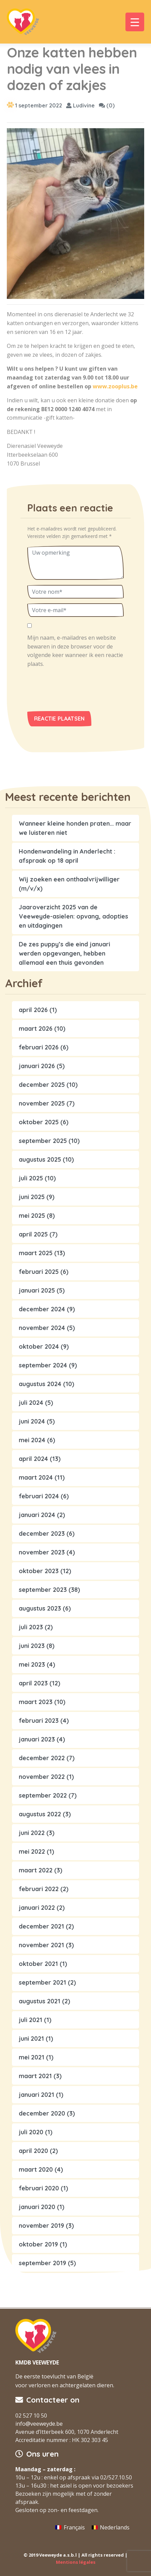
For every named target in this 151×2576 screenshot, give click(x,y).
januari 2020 (37, 2207)
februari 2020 (39, 2188)
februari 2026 (39, 1047)
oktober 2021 (38, 1964)
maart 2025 (35, 1253)
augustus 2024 (40, 1384)
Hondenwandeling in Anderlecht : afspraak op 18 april (67, 855)
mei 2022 (32, 1851)
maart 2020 (36, 2169)
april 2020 (33, 2151)
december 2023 (42, 1533)
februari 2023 (39, 1720)
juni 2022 (32, 1833)
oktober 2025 (39, 1122)
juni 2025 (32, 1197)
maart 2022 (35, 1870)
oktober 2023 (39, 1571)
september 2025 (43, 1141)
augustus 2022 (40, 1814)
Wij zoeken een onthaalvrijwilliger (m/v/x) (69, 883)
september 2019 (42, 2263)
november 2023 (42, 1552)
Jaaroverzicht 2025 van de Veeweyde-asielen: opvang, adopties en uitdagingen (73, 916)
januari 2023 (37, 1739)
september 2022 (43, 1795)
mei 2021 (31, 2057)
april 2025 (33, 1234)
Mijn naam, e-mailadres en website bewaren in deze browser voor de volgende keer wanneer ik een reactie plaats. (75, 651)
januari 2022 (37, 1908)
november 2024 (42, 1328)
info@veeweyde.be (39, 2423)
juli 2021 (30, 2020)
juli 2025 (31, 1178)
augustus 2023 (40, 1608)
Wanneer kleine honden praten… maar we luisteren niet (75, 828)
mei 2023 (32, 1664)
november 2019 (41, 2225)
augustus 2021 (39, 2001)
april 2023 (33, 1683)
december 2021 (41, 1926)
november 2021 (41, 1945)
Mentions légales (75, 2562)
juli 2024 (31, 1403)
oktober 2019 (38, 2244)
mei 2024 (32, 1440)
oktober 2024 (39, 1346)
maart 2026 (35, 1028)
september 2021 (42, 1982)
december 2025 (42, 1085)
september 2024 (43, 1365)
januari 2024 (37, 1515)
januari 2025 (37, 1290)
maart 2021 (35, 2076)
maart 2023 (35, 1702)
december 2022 (42, 1758)
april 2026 (33, 1010)
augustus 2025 (40, 1159)
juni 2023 (32, 1646)
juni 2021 (31, 2038)
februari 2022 (39, 1889)
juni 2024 (32, 1421)
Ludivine (80, 105)
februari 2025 (39, 1272)
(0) (107, 105)
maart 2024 (36, 1477)
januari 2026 (37, 1066)
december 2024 (42, 1309)
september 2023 (43, 1590)
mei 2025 (32, 1215)
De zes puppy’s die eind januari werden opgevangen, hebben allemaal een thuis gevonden (64, 953)
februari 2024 (39, 1496)
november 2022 (42, 1777)
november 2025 (42, 1103)
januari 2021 (36, 2095)
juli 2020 (31, 2132)
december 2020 (42, 2113)
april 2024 (33, 1459)
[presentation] (74, 692)
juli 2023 (31, 1627)
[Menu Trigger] (134, 22)
